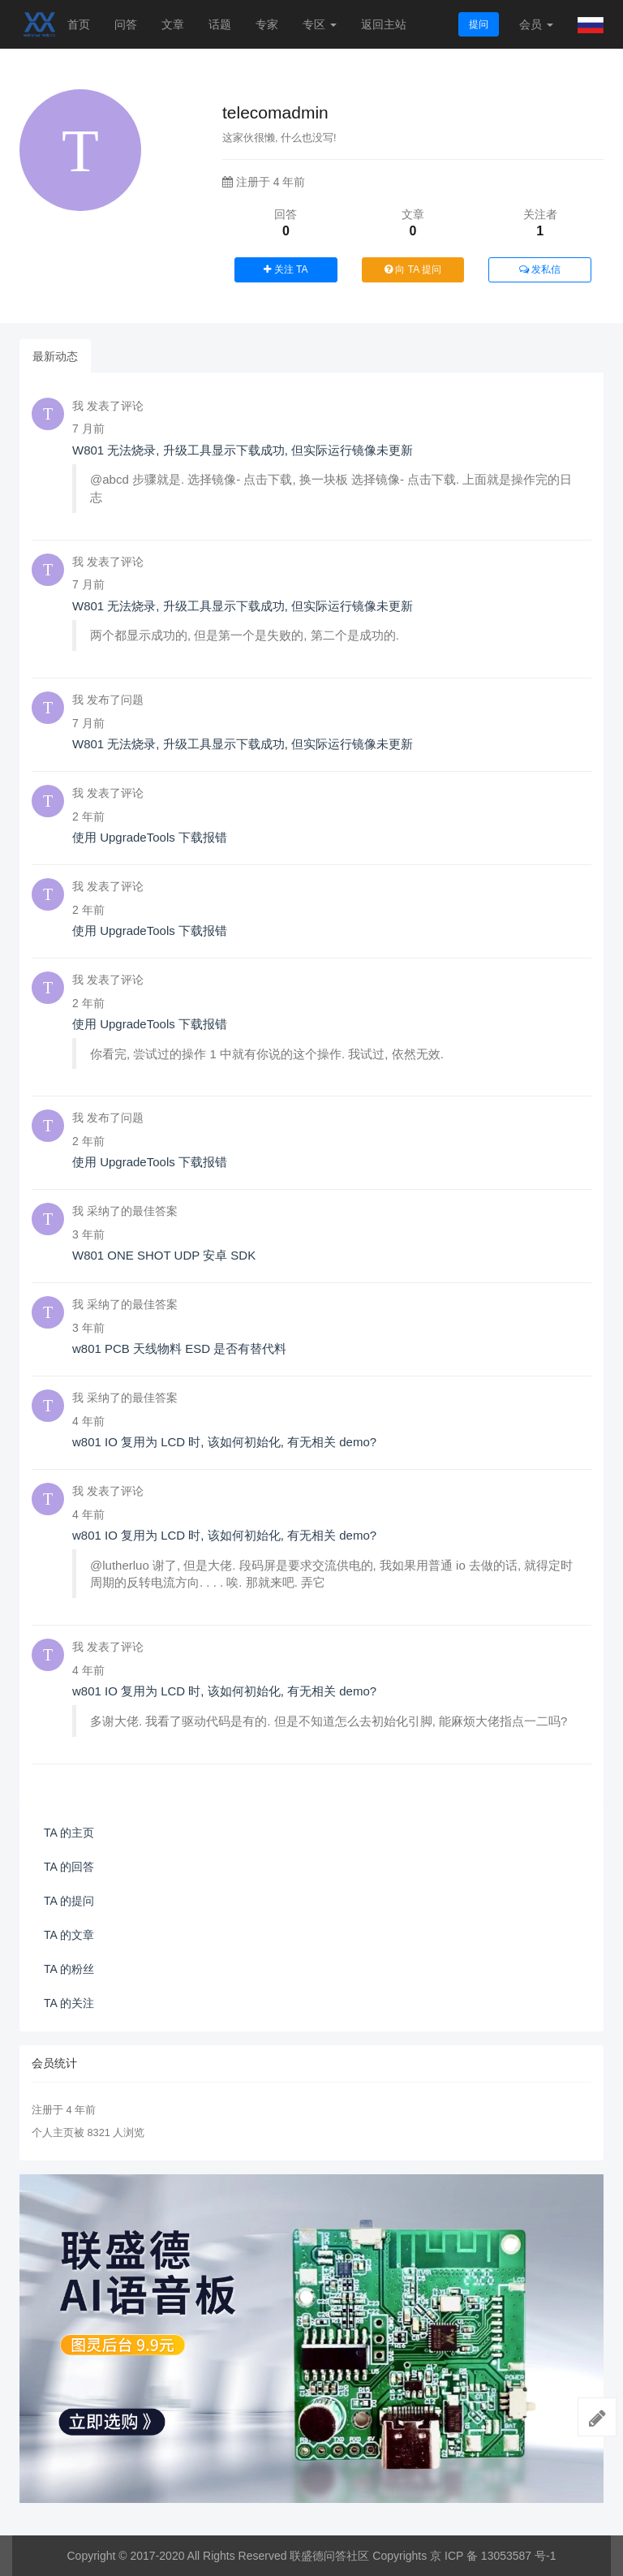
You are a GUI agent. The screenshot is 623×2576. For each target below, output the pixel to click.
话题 (219, 24)
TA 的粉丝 (69, 1968)
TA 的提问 (69, 1900)
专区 (320, 24)
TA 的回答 (69, 1866)
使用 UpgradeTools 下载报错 (149, 837)
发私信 (540, 269)
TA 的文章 (69, 1934)
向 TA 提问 (413, 269)
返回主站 (383, 24)
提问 (478, 24)
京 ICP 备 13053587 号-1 (493, 2555)
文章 (172, 24)
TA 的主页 (69, 1832)
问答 (125, 24)
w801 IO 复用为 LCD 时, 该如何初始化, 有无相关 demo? (224, 1442)
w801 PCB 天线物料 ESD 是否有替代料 (179, 1348)
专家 (267, 24)
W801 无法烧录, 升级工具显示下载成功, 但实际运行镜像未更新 (242, 450)
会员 (536, 24)
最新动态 (55, 356)
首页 (78, 24)
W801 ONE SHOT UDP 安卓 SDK (164, 1255)
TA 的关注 (69, 2003)
